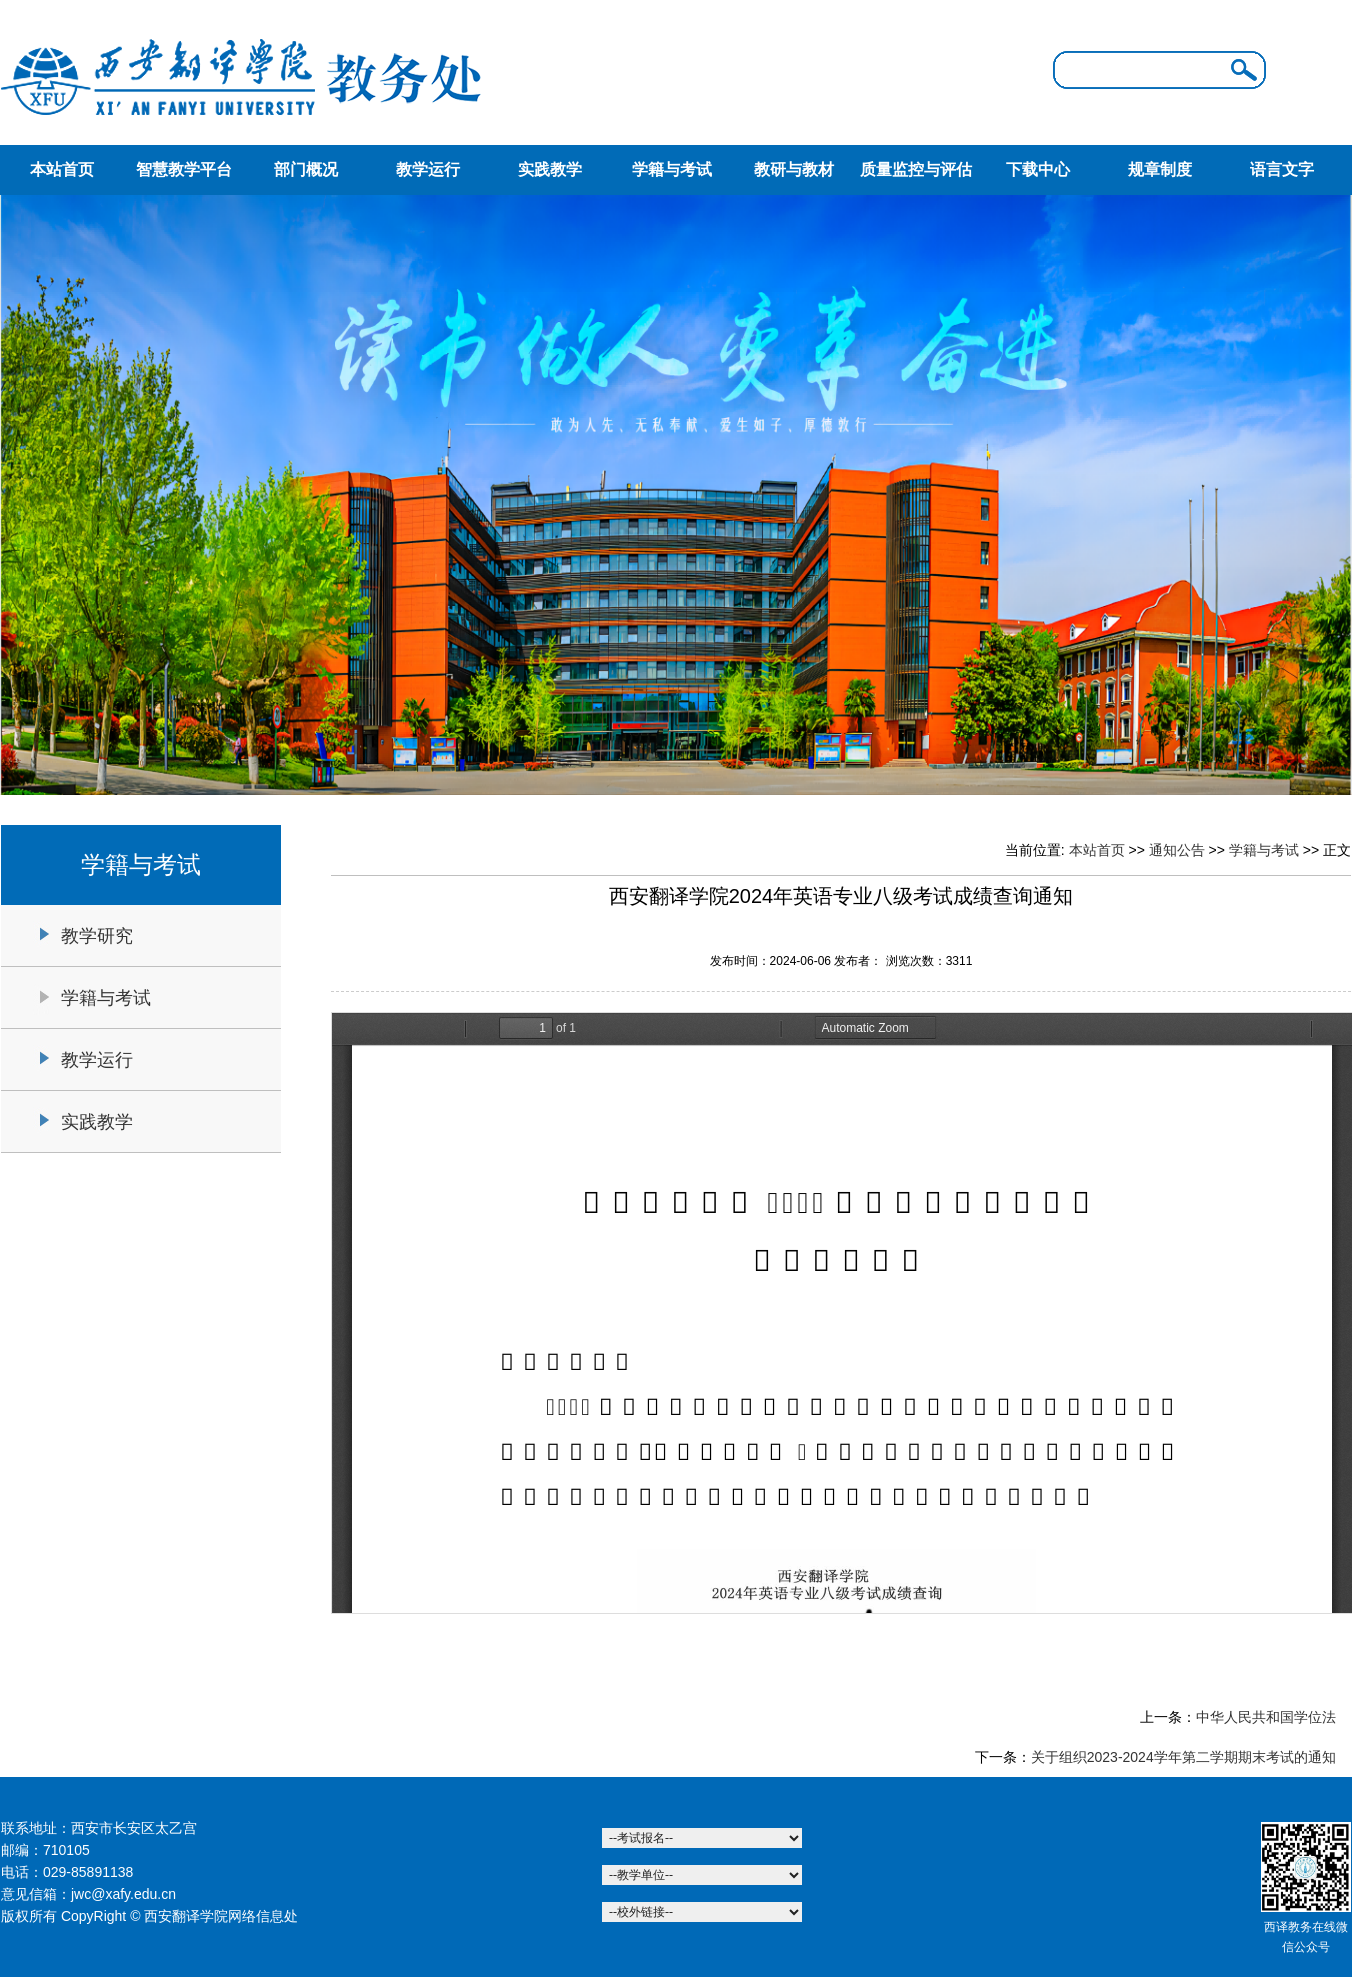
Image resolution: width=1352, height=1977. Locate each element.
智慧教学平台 (184, 169)
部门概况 (306, 169)
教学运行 (428, 169)
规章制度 (1160, 169)
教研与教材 (794, 169)
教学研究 (97, 936)
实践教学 (550, 169)
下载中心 (1038, 169)
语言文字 (1282, 169)
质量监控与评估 (916, 169)
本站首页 (62, 169)
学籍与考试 (672, 169)
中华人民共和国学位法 (1266, 1717)
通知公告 (1177, 850)
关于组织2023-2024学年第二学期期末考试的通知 (1183, 1757)
